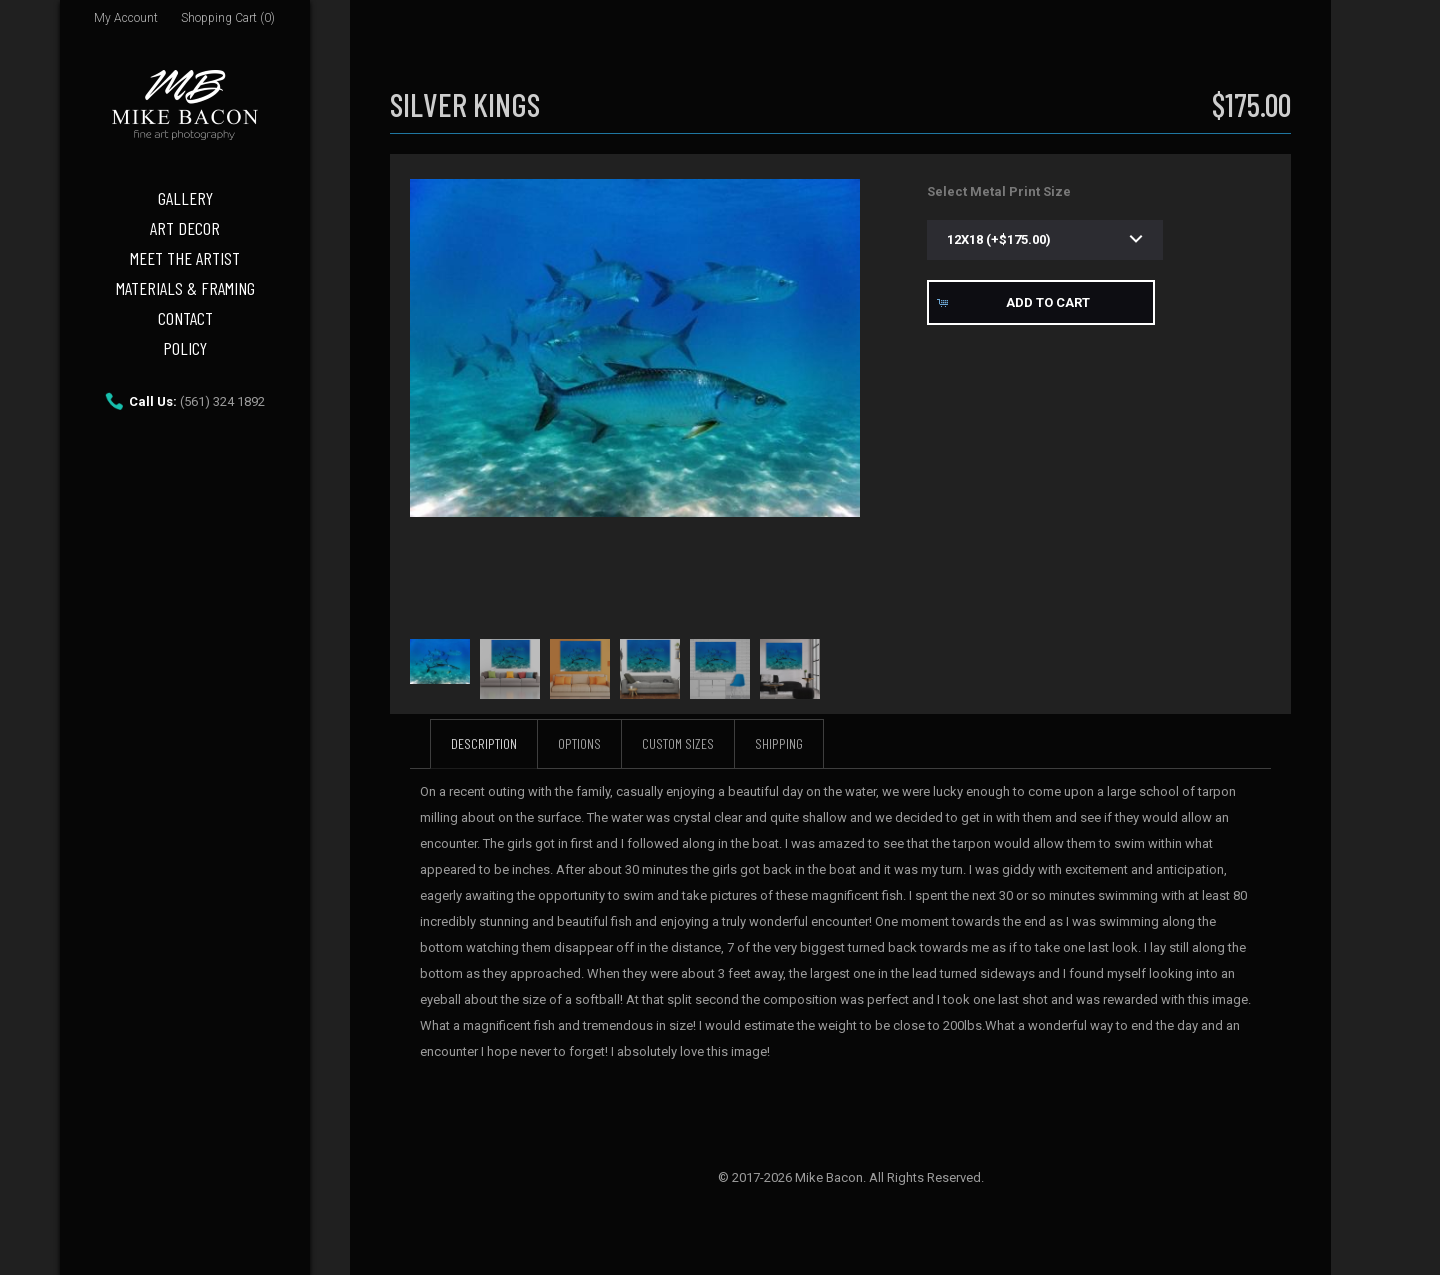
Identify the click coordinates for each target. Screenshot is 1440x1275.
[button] (1041, 302)
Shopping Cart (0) (228, 18)
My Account (126, 18)
